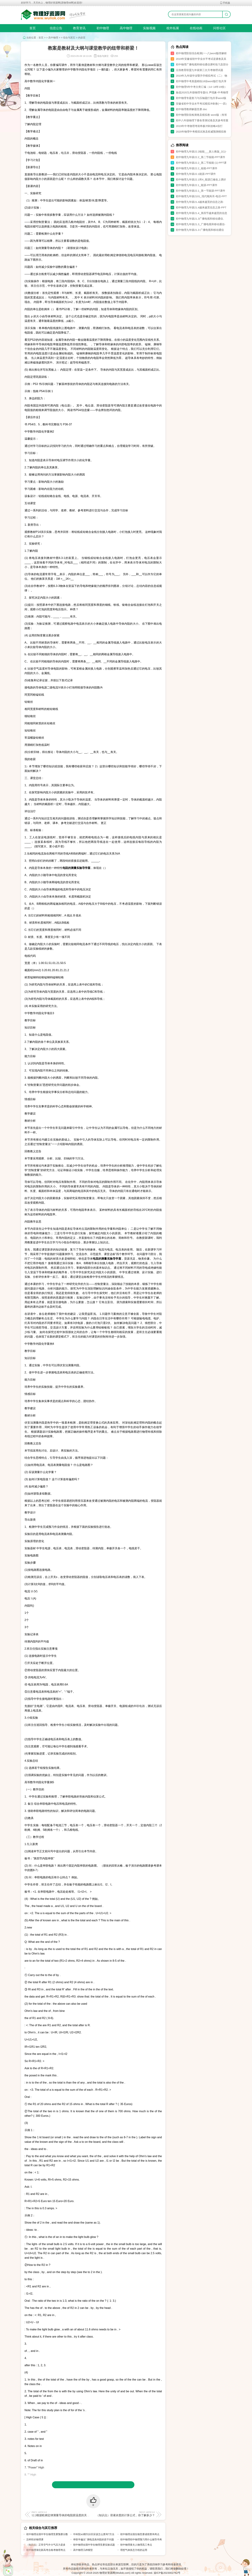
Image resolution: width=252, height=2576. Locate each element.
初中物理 (102, 28)
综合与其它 (69, 37)
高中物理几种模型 (83, 2550)
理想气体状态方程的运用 (133, 2550)
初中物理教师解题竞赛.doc (191, 109)
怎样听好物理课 (34, 2539)
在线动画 (196, 28)
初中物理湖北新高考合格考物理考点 (45, 2550)
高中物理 (126, 28)
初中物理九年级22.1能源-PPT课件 (196, 173)
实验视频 (149, 28)
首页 (32, 28)
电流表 (65, 152)
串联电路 (139, 1706)
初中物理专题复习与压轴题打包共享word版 (201, 98)
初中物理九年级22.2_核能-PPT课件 (196, 168)
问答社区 (219, 28)
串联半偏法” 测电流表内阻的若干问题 (93, 2539)
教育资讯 (79, 28)
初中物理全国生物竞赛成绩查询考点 (139, 2534)
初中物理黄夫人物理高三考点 (136, 2544)
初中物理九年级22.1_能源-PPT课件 (196, 185)
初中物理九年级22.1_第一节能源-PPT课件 (200, 190)
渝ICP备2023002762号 (167, 2572)
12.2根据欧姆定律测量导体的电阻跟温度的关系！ (61, 2514)
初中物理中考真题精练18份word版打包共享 (201, 81)
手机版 (225, 2)
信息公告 (56, 28)
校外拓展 (172, 28)
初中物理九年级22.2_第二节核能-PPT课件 (200, 157)
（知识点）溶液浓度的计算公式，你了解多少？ (124, 2514)
